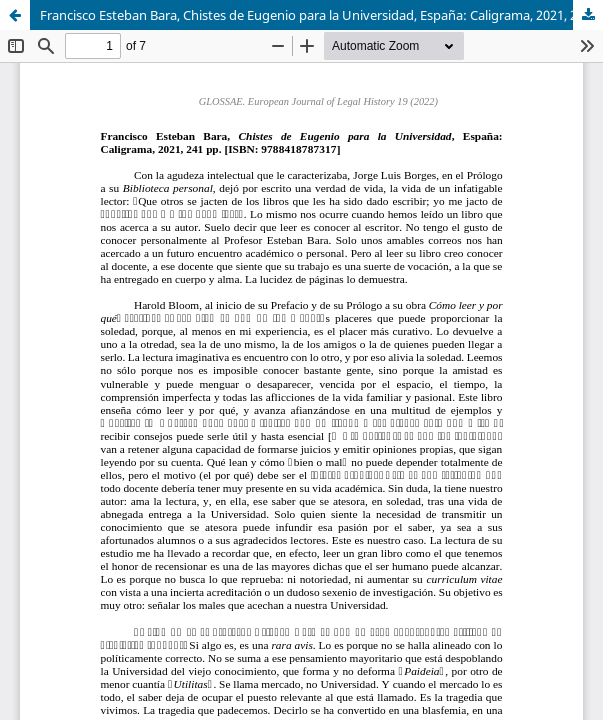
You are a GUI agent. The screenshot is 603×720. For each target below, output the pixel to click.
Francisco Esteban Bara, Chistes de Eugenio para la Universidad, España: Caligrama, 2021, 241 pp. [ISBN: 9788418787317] (321, 15)
